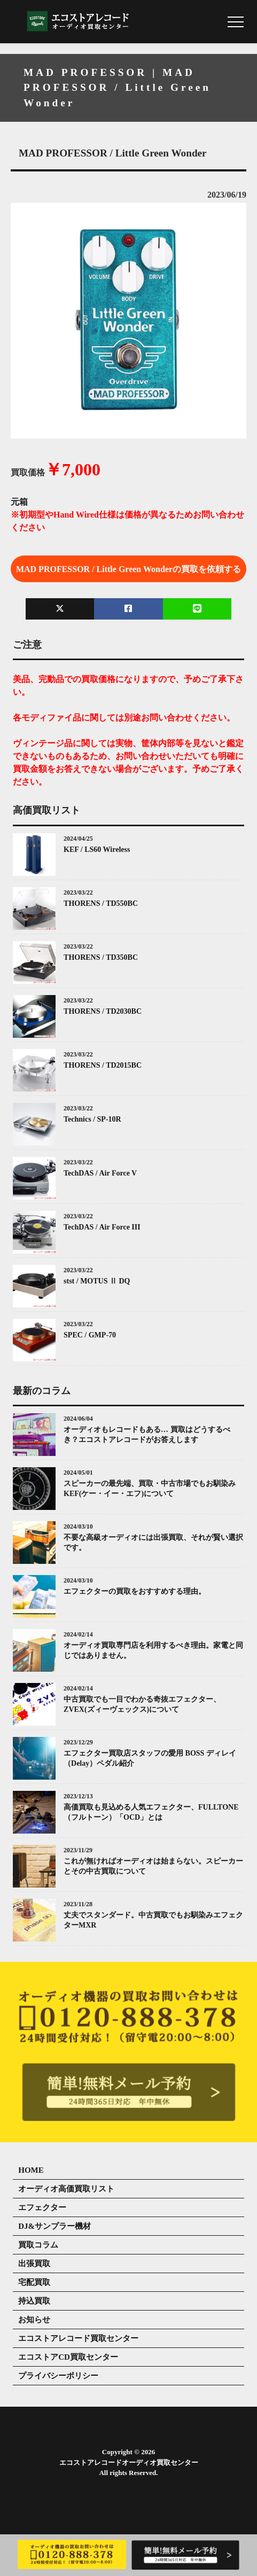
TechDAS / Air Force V (100, 1173)
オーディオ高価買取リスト (66, 2188)
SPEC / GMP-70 (90, 1335)
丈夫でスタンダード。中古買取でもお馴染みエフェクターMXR (153, 1920)
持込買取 (34, 2301)
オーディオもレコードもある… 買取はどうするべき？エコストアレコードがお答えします (147, 1435)
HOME (31, 2170)
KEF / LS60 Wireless (97, 849)
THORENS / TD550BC (101, 903)
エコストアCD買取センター (68, 2357)
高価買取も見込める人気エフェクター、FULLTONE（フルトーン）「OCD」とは (151, 1812)
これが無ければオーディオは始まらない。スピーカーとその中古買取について (153, 1866)
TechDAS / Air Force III (102, 1227)
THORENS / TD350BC (101, 957)
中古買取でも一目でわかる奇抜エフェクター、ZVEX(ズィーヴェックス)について (142, 1704)
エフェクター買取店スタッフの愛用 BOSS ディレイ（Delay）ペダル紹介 (150, 1758)
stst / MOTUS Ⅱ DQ (97, 1281)
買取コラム (38, 2245)
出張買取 (34, 2263)
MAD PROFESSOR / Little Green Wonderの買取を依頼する (128, 569)
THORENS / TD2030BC (103, 1011)
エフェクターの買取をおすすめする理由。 (135, 1591)
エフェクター (42, 2207)
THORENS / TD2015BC (103, 1065)
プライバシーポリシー (58, 2375)
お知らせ (34, 2319)
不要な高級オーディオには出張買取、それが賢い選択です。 (153, 1542)
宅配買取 (34, 2282)
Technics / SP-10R (92, 1119)
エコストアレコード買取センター (78, 2338)
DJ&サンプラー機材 (54, 2226)
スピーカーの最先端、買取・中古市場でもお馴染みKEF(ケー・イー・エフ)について (150, 1488)
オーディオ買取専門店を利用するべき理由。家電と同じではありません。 (153, 1650)
